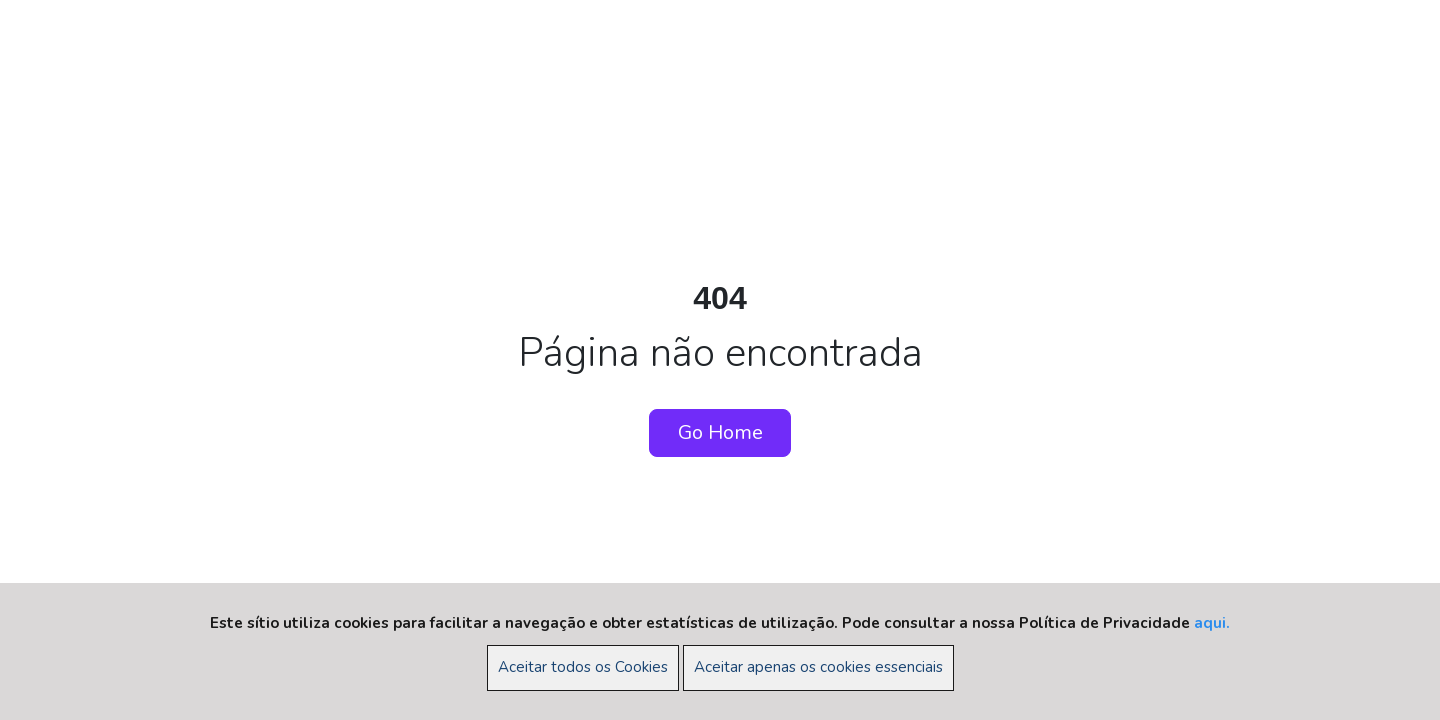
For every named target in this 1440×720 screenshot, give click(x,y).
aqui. (1212, 623)
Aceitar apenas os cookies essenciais (818, 667)
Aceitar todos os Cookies (583, 667)
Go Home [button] (720, 432)
